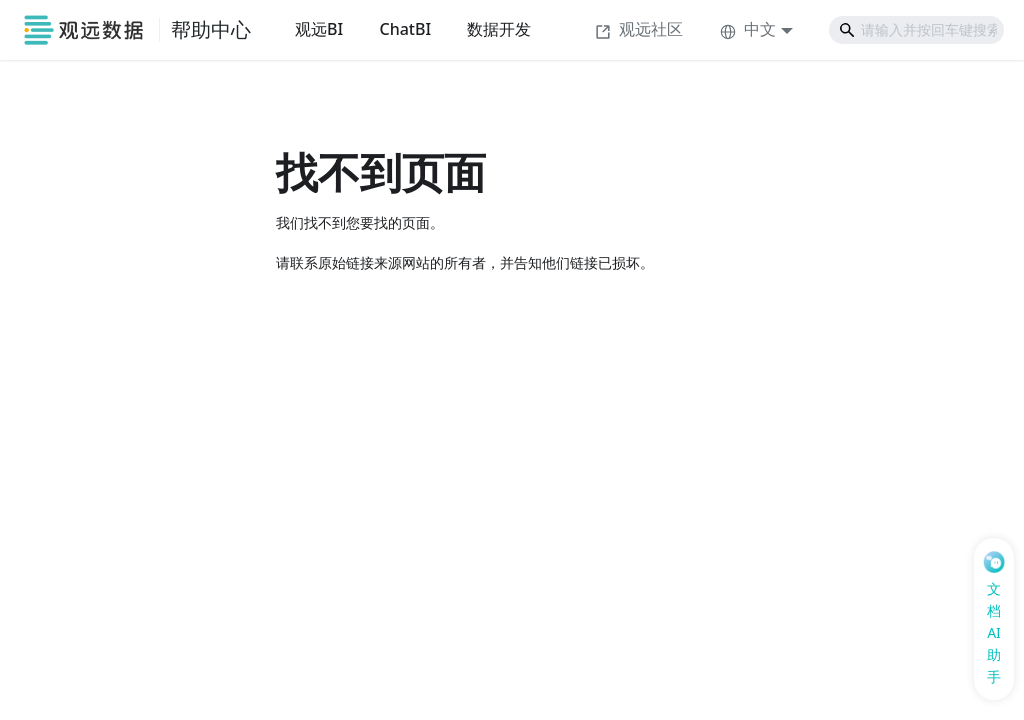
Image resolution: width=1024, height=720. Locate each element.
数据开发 (499, 29)
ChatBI (405, 29)
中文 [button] (748, 29)
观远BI (319, 29)
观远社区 (639, 29)
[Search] (916, 30)
